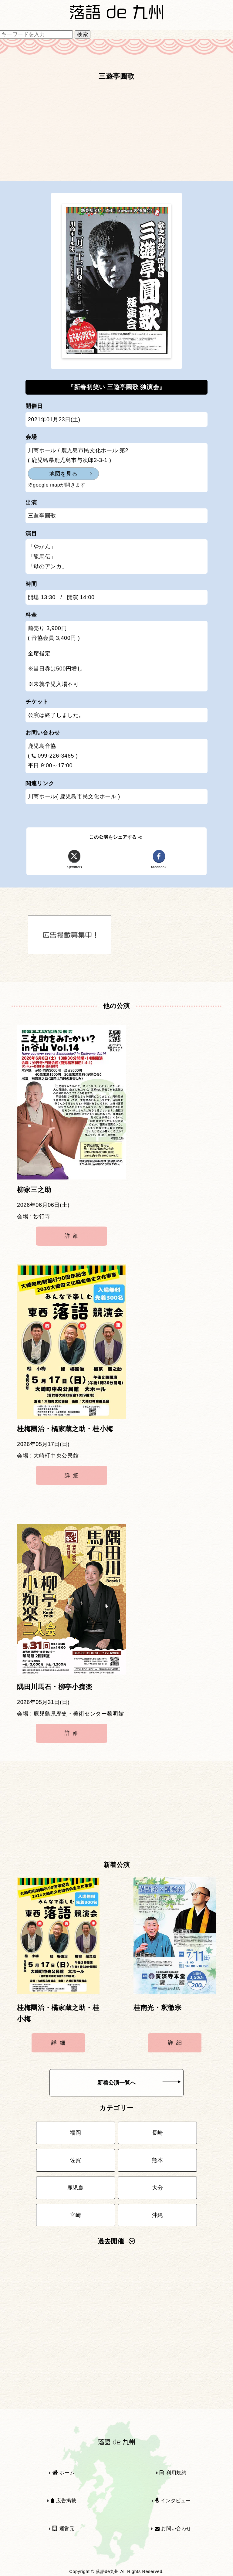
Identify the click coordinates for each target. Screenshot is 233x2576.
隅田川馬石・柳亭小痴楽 (55, 1687)
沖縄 (157, 2215)
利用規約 (173, 2472)
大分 (157, 2188)
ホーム (63, 2472)
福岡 (75, 2133)
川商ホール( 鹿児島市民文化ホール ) (74, 796)
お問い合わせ (173, 2528)
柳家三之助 (34, 1189)
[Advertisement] (116, 133)
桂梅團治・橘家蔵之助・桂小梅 (65, 1429)
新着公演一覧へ (139, 2083)
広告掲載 (63, 2500)
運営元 (63, 2528)
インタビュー (173, 2500)
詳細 (73, 1236)
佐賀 (75, 2160)
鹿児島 (75, 2188)
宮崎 (75, 2215)
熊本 (157, 2160)
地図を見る (63, 474)
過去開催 (116, 2241)
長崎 (157, 2133)
